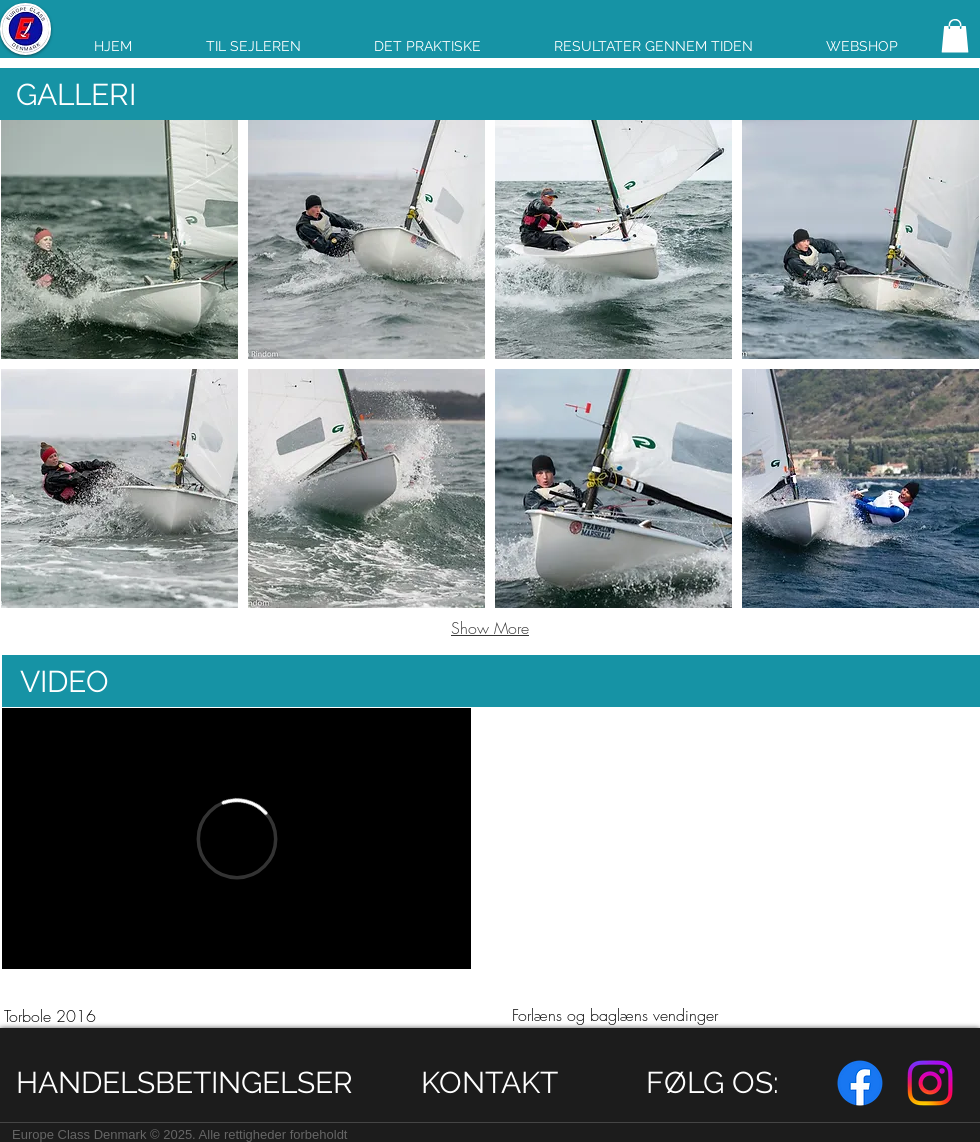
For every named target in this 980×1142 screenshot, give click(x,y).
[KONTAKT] (489, 1082)
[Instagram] (930, 1083)
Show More (490, 628)
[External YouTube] (743, 837)
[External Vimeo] (236, 838)
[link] (955, 35)
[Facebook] (860, 1083)
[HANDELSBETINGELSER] (184, 1082)
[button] (119, 239)
